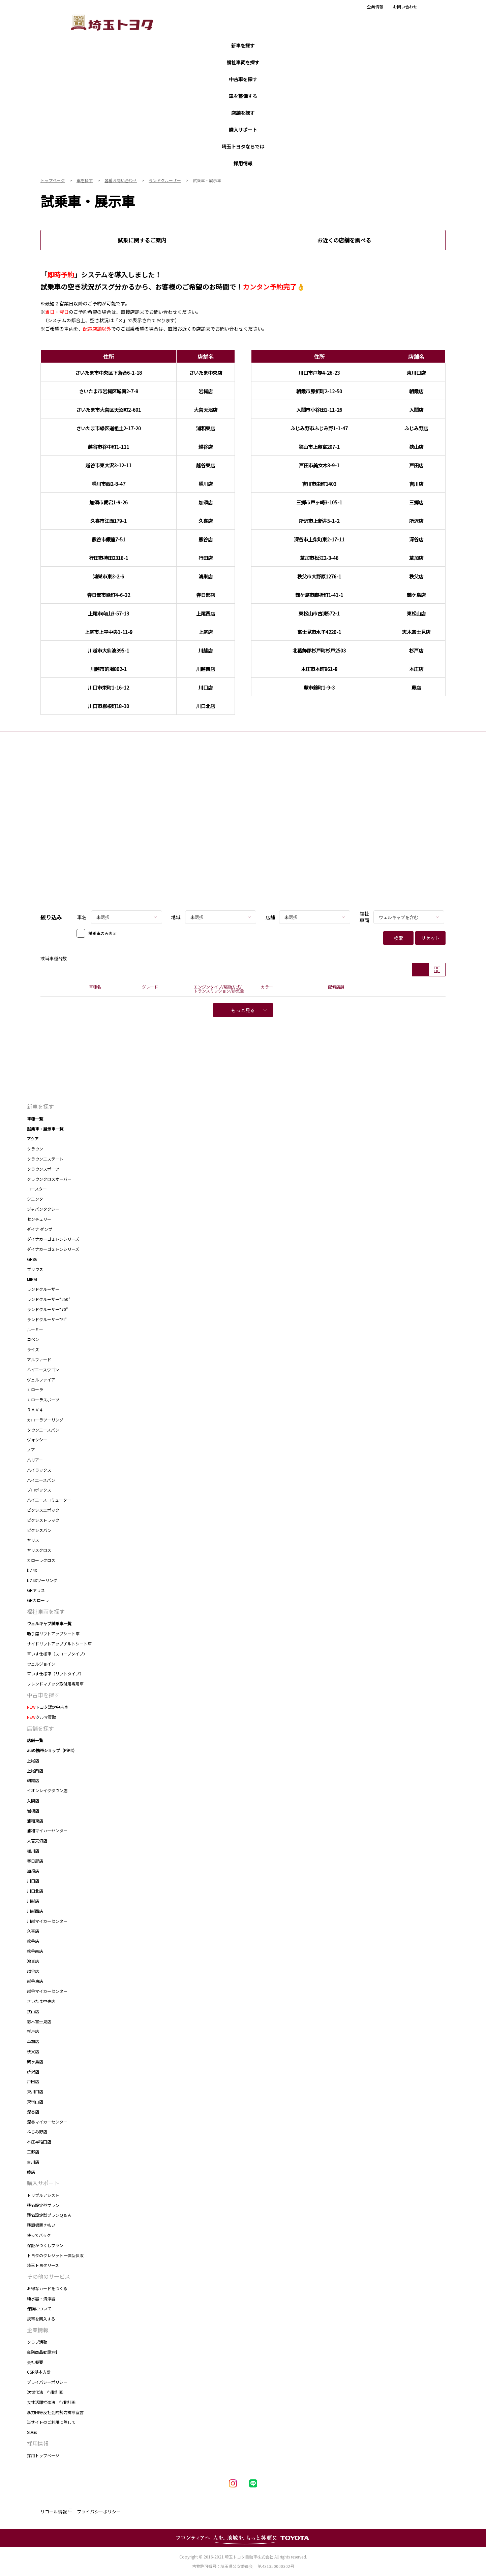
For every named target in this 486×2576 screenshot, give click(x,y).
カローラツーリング (45, 1420)
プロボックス (39, 1490)
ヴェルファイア (41, 1379)
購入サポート (43, 2183)
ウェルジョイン (41, 1664)
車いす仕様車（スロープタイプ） (57, 1654)
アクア (33, 1138)
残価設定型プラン (43, 2205)
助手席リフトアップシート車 (53, 1633)
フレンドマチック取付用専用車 (55, 1683)
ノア (31, 1449)
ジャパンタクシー (43, 1209)
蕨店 (31, 2172)
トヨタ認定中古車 (47, 1707)
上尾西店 (35, 1770)
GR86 (32, 1259)
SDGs (32, 2432)
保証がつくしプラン (45, 2245)
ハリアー (35, 1460)
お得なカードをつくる (47, 2288)
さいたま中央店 (41, 2001)
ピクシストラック (43, 1520)
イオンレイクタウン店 (47, 1790)
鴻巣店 (33, 1961)
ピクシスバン (39, 1530)
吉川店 (33, 2162)
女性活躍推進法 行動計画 (51, 2402)
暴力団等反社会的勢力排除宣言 (55, 2412)
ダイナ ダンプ (39, 1229)
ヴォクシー (37, 1439)
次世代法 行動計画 (45, 2392)
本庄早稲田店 (39, 2141)
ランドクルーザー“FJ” (47, 1319)
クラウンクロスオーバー (49, 1179)
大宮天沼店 (37, 1840)
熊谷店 (33, 1941)
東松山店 (35, 2101)
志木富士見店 (39, 2021)
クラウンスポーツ (43, 1169)
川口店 (33, 1880)
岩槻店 (33, 1810)
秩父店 (33, 2051)
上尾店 (33, 1760)
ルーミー (35, 1329)
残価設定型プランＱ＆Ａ (49, 2215)
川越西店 (35, 1911)
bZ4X (32, 1570)
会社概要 (35, 2362)
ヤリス (33, 1540)
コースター (37, 1189)
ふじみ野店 (37, 2131)
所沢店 (33, 2071)
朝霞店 (33, 1780)
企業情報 (375, 7)
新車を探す (40, 1106)
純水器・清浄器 (41, 2298)
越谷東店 (35, 1981)
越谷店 (33, 1971)
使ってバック (39, 2235)
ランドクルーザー (43, 1289)
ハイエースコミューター (49, 1500)
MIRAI (32, 1279)
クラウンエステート (45, 1159)
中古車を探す (43, 1695)
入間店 (33, 1800)
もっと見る (249, 1010)
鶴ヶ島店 (35, 2061)
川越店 (33, 1901)
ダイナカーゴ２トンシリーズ (53, 1249)
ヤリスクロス (39, 1550)
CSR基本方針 (39, 2372)
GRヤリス (36, 1590)
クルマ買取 (41, 1717)
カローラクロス (41, 1560)
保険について (39, 2308)
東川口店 (35, 2091)
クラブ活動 (37, 2342)
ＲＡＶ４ (35, 1409)
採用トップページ (43, 2455)
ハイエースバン (41, 1480)
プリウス (35, 1269)
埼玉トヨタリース (43, 2265)
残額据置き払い (41, 2225)
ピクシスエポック (43, 1510)
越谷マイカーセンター (47, 1991)
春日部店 (35, 1861)
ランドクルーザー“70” (47, 1309)
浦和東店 (35, 1821)
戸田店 (33, 2081)
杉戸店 (33, 2031)
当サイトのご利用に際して (51, 2422)
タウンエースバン (43, 1430)
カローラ (35, 1389)
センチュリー (39, 1219)
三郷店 (33, 2151)
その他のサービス (48, 2276)
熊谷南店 (35, 1951)
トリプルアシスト (43, 2195)
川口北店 (35, 1891)
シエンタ (35, 1199)
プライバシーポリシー (47, 2382)
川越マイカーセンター (47, 1921)
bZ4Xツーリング (42, 1580)
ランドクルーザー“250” (50, 1299)
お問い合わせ (405, 7)
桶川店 (33, 1850)
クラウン (35, 1148)
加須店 (33, 1871)
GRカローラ (38, 1600)
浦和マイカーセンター (47, 1830)
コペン (33, 1339)
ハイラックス (39, 1470)
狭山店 (33, 2011)
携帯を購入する (41, 2318)
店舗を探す (40, 1728)
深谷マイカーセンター (47, 2122)
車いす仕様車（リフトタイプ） (55, 1673)
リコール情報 (53, 2511)
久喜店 (33, 1931)
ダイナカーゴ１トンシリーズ (53, 1239)
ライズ (33, 1349)
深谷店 (33, 2111)
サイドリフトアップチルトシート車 (59, 1643)
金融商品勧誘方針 (43, 2352)
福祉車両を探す (46, 1611)
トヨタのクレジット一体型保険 (55, 2255)
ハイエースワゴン (43, 1369)
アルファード (39, 1359)
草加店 (33, 2041)
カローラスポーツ (43, 1399)
